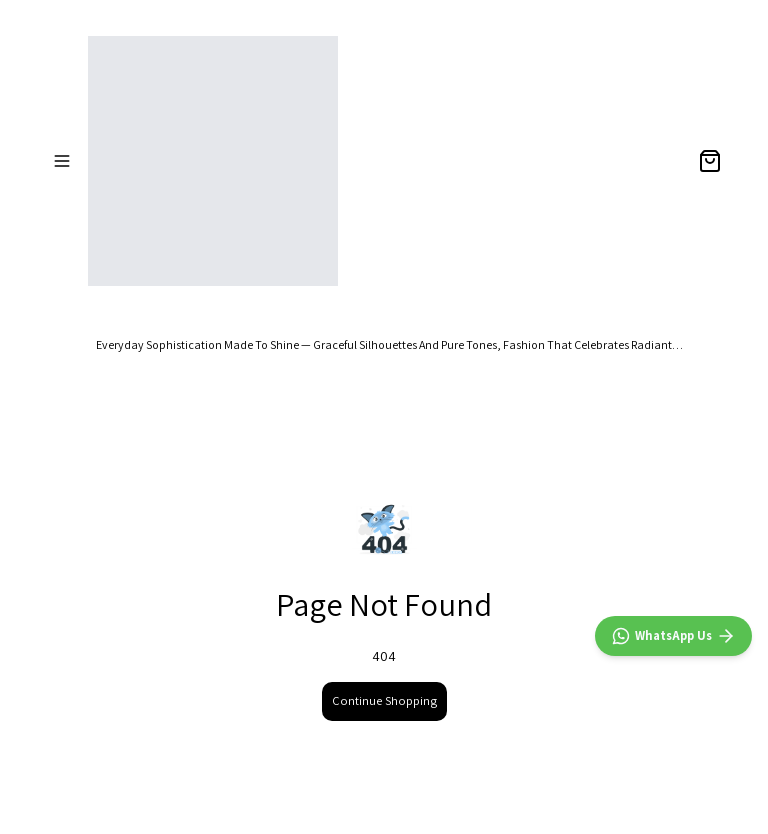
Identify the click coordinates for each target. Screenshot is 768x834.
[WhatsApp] (673, 636)
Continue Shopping (384, 700)
